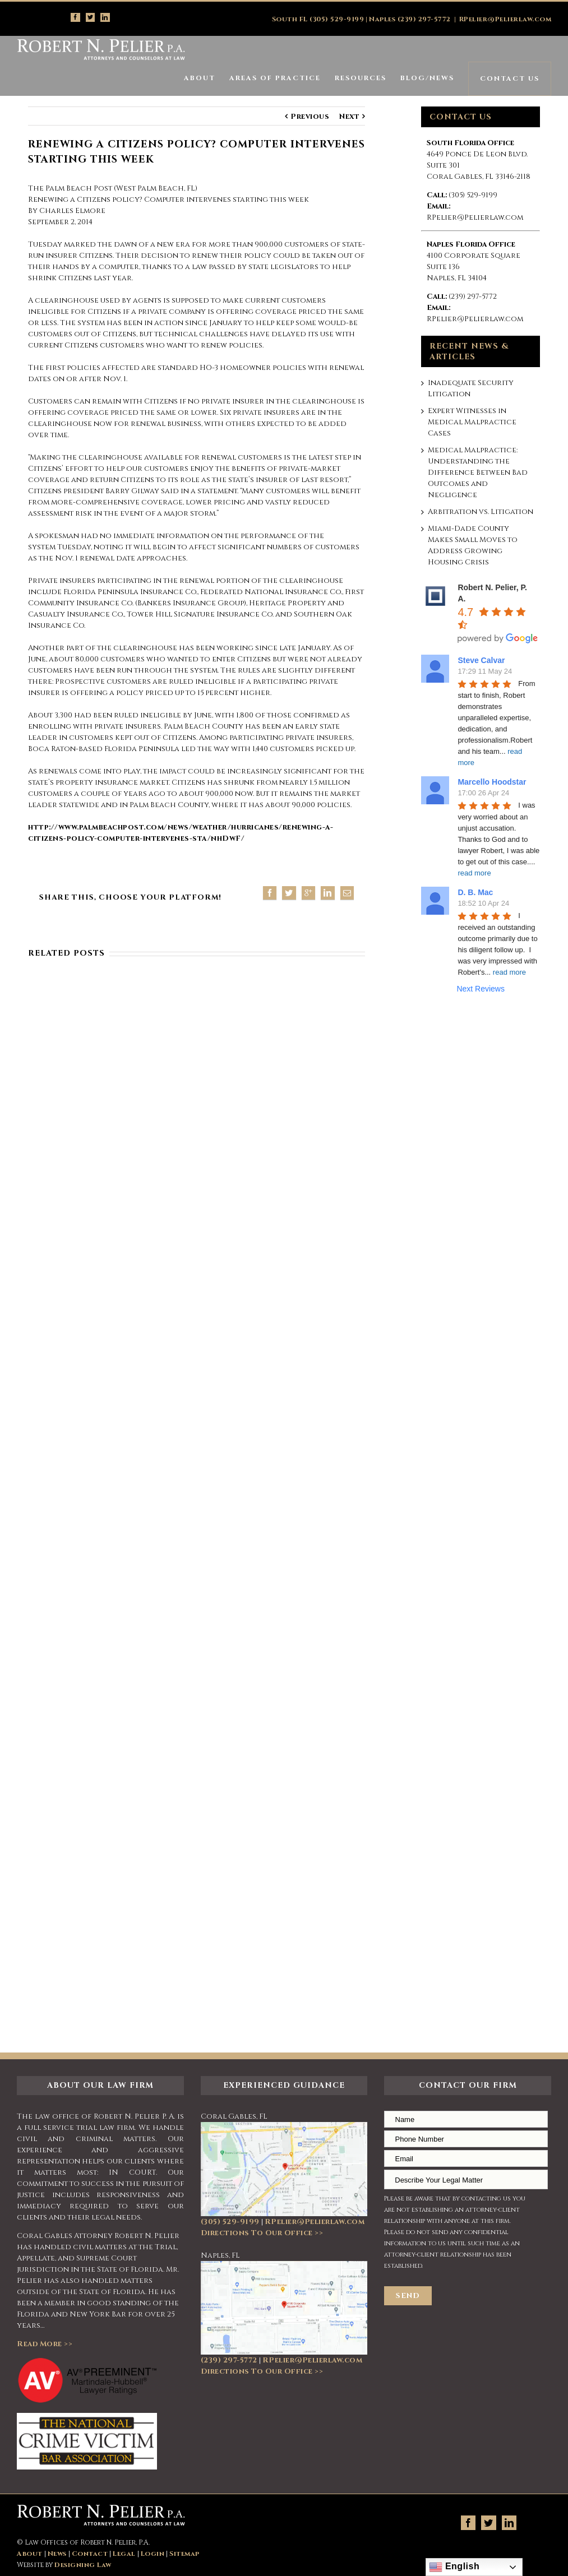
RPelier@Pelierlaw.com (505, 19)
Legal (124, 2553)
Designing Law (83, 2564)
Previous (309, 117)
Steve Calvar (481, 660)
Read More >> (44, 2344)
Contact (90, 2553)
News (57, 2553)
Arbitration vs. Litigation (480, 512)
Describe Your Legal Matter (466, 2179)
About (30, 2553)
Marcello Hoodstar (492, 781)
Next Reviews (480, 988)
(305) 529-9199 (473, 195)
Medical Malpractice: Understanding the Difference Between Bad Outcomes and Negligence (478, 472)
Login (153, 2553)
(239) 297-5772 (473, 296)
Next (349, 117)
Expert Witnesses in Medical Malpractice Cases (472, 422)
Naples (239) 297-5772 (410, 19)
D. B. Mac (475, 892)
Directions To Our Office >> (262, 2233)
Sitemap (184, 2553)
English (454, 2567)
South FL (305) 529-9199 (318, 19)
